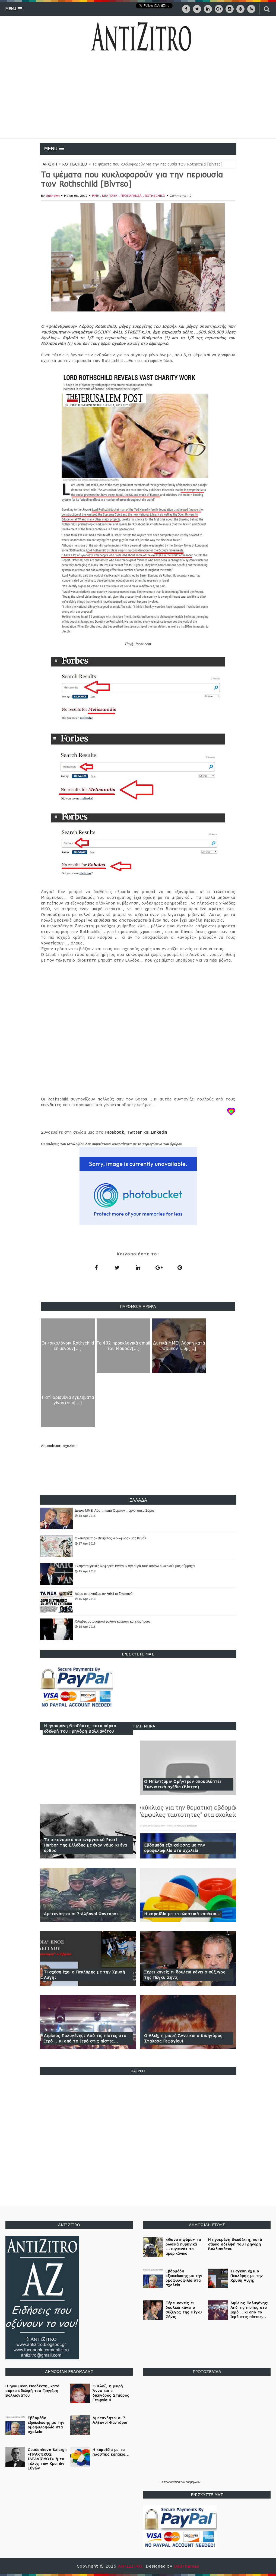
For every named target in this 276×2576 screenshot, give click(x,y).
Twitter (134, 1132)
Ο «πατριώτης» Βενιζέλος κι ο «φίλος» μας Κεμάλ (110, 1538)
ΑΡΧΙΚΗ (50, 164)
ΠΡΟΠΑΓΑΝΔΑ (132, 195)
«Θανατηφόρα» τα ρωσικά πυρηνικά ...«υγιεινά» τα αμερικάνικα (183, 2246)
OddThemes (186, 2566)
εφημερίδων (193, 2482)
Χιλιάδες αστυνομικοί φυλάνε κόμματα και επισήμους (113, 1621)
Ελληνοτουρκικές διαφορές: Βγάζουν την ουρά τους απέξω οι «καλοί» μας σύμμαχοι (135, 1566)
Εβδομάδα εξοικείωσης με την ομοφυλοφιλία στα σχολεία (174, 1848)
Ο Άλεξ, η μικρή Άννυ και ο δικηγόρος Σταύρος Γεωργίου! (183, 2038)
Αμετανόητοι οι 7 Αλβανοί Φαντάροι (81, 1913)
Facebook (114, 1132)
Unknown (53, 195)
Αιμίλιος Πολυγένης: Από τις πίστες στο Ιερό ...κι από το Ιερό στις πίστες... (85, 2038)
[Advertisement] (138, 98)
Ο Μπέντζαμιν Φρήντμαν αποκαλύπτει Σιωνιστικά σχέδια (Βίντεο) (182, 1784)
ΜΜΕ (96, 195)
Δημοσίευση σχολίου (59, 1445)
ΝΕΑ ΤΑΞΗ (110, 195)
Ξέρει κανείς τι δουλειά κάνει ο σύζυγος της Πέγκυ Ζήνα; (185, 1975)
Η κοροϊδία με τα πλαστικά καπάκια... (182, 1913)
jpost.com (143, 644)
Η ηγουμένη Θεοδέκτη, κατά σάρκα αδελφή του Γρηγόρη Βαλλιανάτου (80, 1728)
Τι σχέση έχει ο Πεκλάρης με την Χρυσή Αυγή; (84, 1975)
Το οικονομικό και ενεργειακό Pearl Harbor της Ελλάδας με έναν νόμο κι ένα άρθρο (85, 1845)
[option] (138, 1518)
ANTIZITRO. (132, 2566)
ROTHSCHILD (74, 164)
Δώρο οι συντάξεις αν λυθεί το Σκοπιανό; (104, 1594)
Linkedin (159, 1132)
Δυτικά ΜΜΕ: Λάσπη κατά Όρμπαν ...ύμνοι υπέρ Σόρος (115, 1510)
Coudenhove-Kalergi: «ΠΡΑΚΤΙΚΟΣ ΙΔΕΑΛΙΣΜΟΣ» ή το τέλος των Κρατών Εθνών (47, 2458)
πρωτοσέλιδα (172, 2482)
